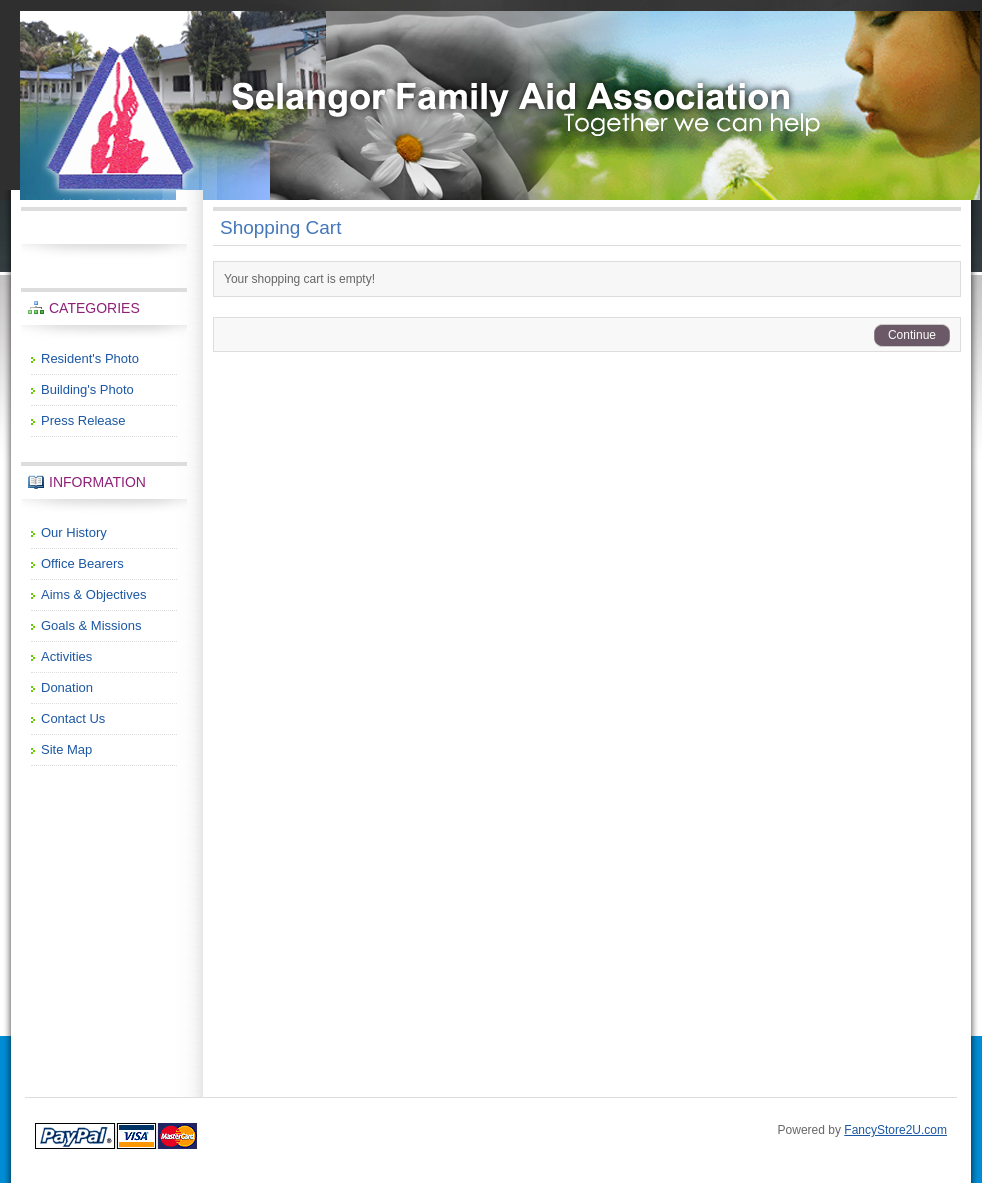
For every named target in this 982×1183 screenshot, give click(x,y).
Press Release (83, 420)
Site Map (66, 749)
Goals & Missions (91, 625)
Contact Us (73, 718)
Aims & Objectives (93, 594)
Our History (74, 532)
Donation (67, 687)
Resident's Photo (90, 358)
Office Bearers (82, 563)
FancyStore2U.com (895, 1130)
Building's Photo (87, 389)
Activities (66, 656)
